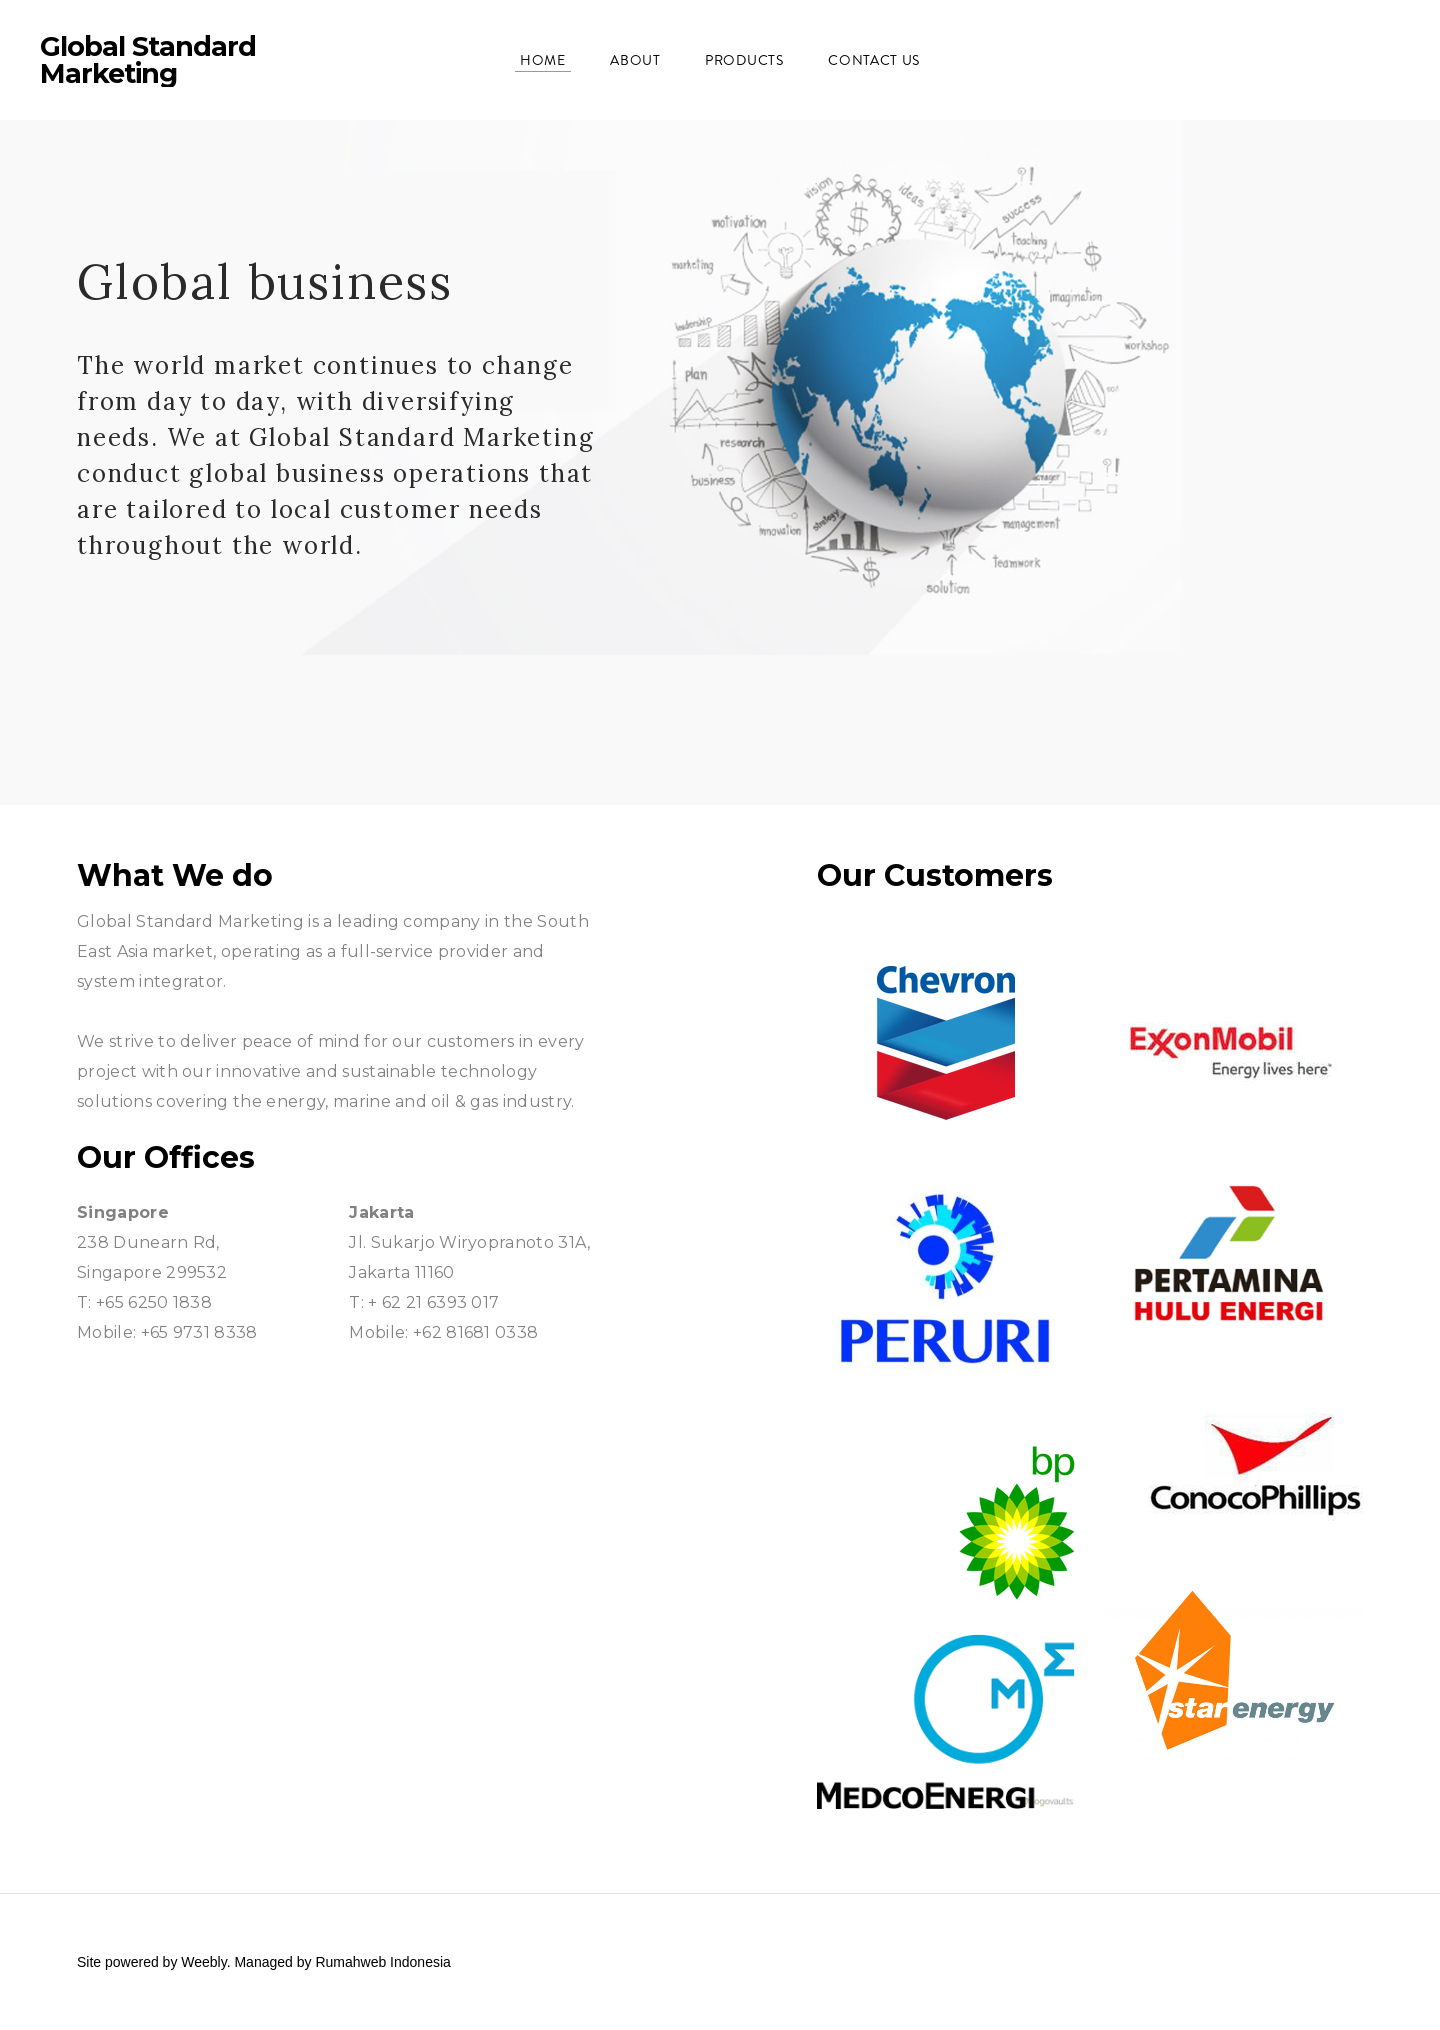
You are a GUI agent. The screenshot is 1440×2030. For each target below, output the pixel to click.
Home (543, 60)
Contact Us (874, 60)
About (635, 60)
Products (744, 60)
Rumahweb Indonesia (382, 1962)
